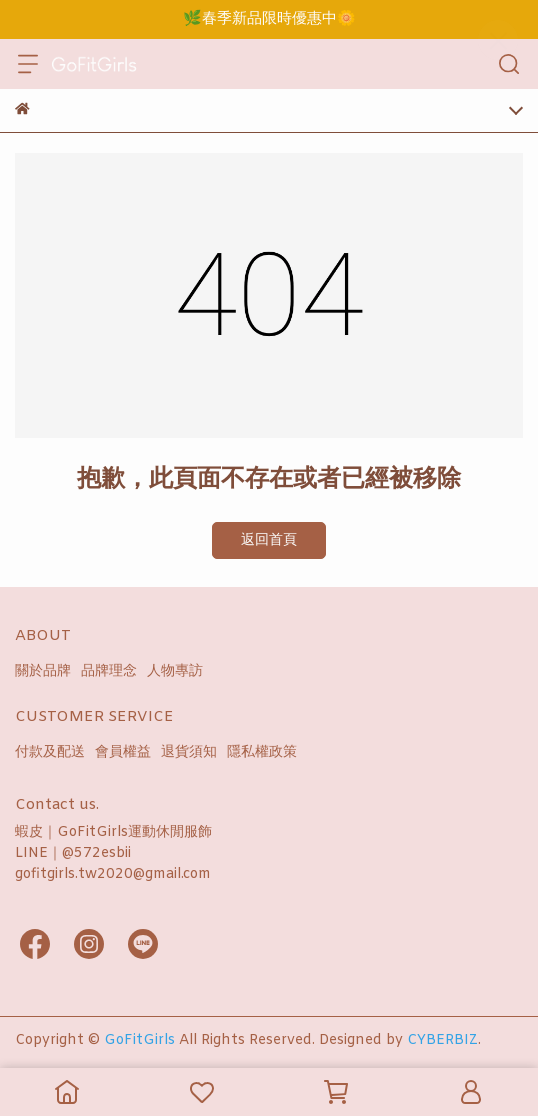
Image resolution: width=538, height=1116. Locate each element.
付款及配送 (50, 752)
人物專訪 (175, 671)
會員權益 (123, 752)
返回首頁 (269, 540)
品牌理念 (109, 671)
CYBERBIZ (442, 1040)
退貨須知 (189, 752)
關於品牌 (43, 671)
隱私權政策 (262, 752)
